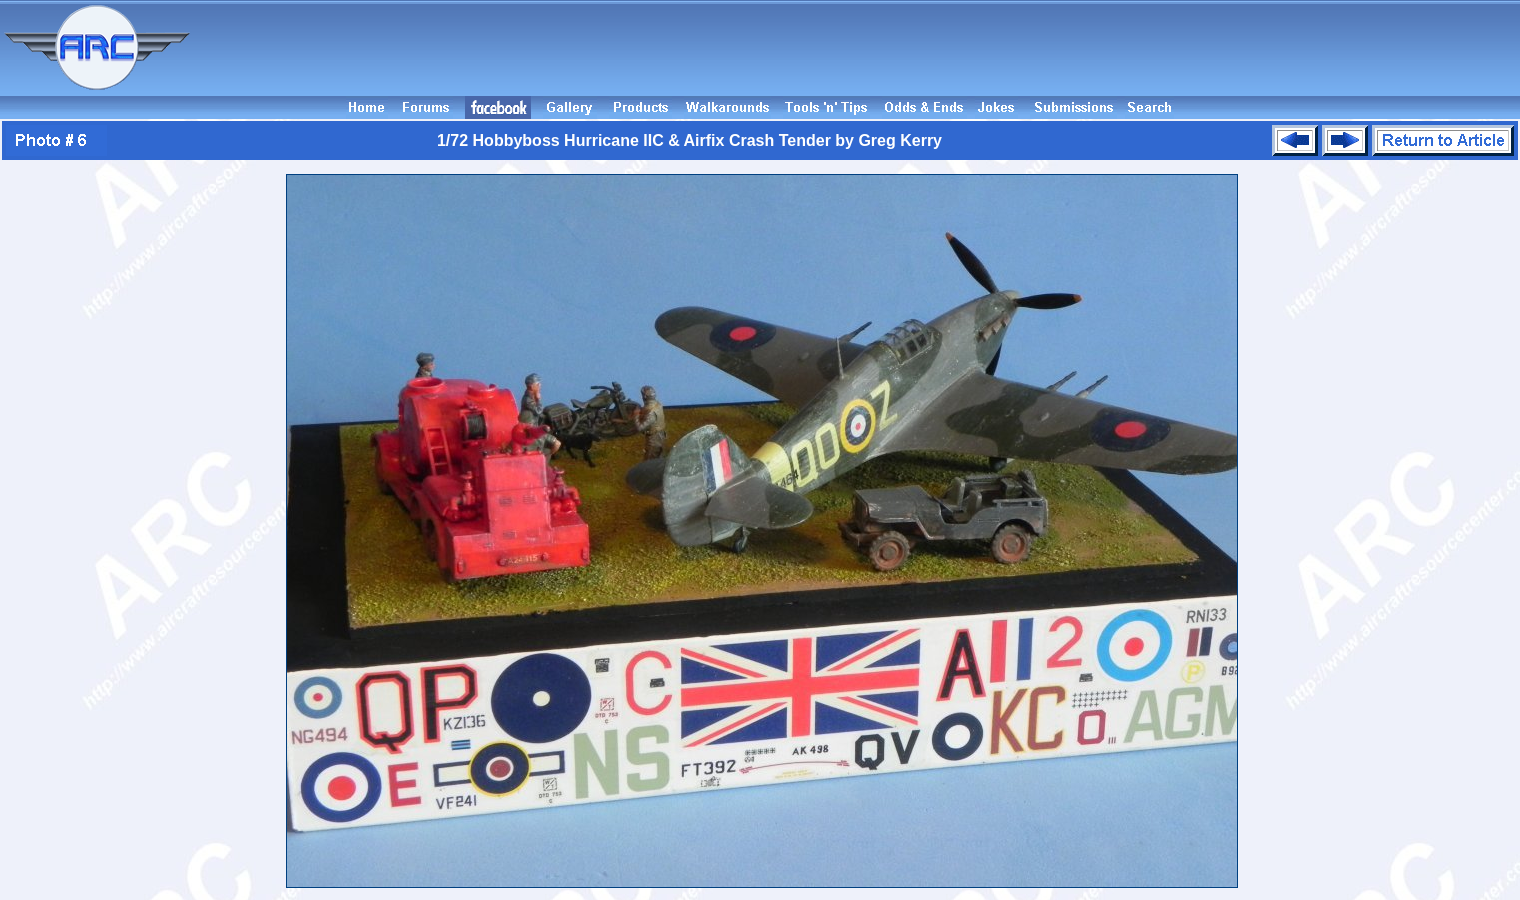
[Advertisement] (858, 48)
